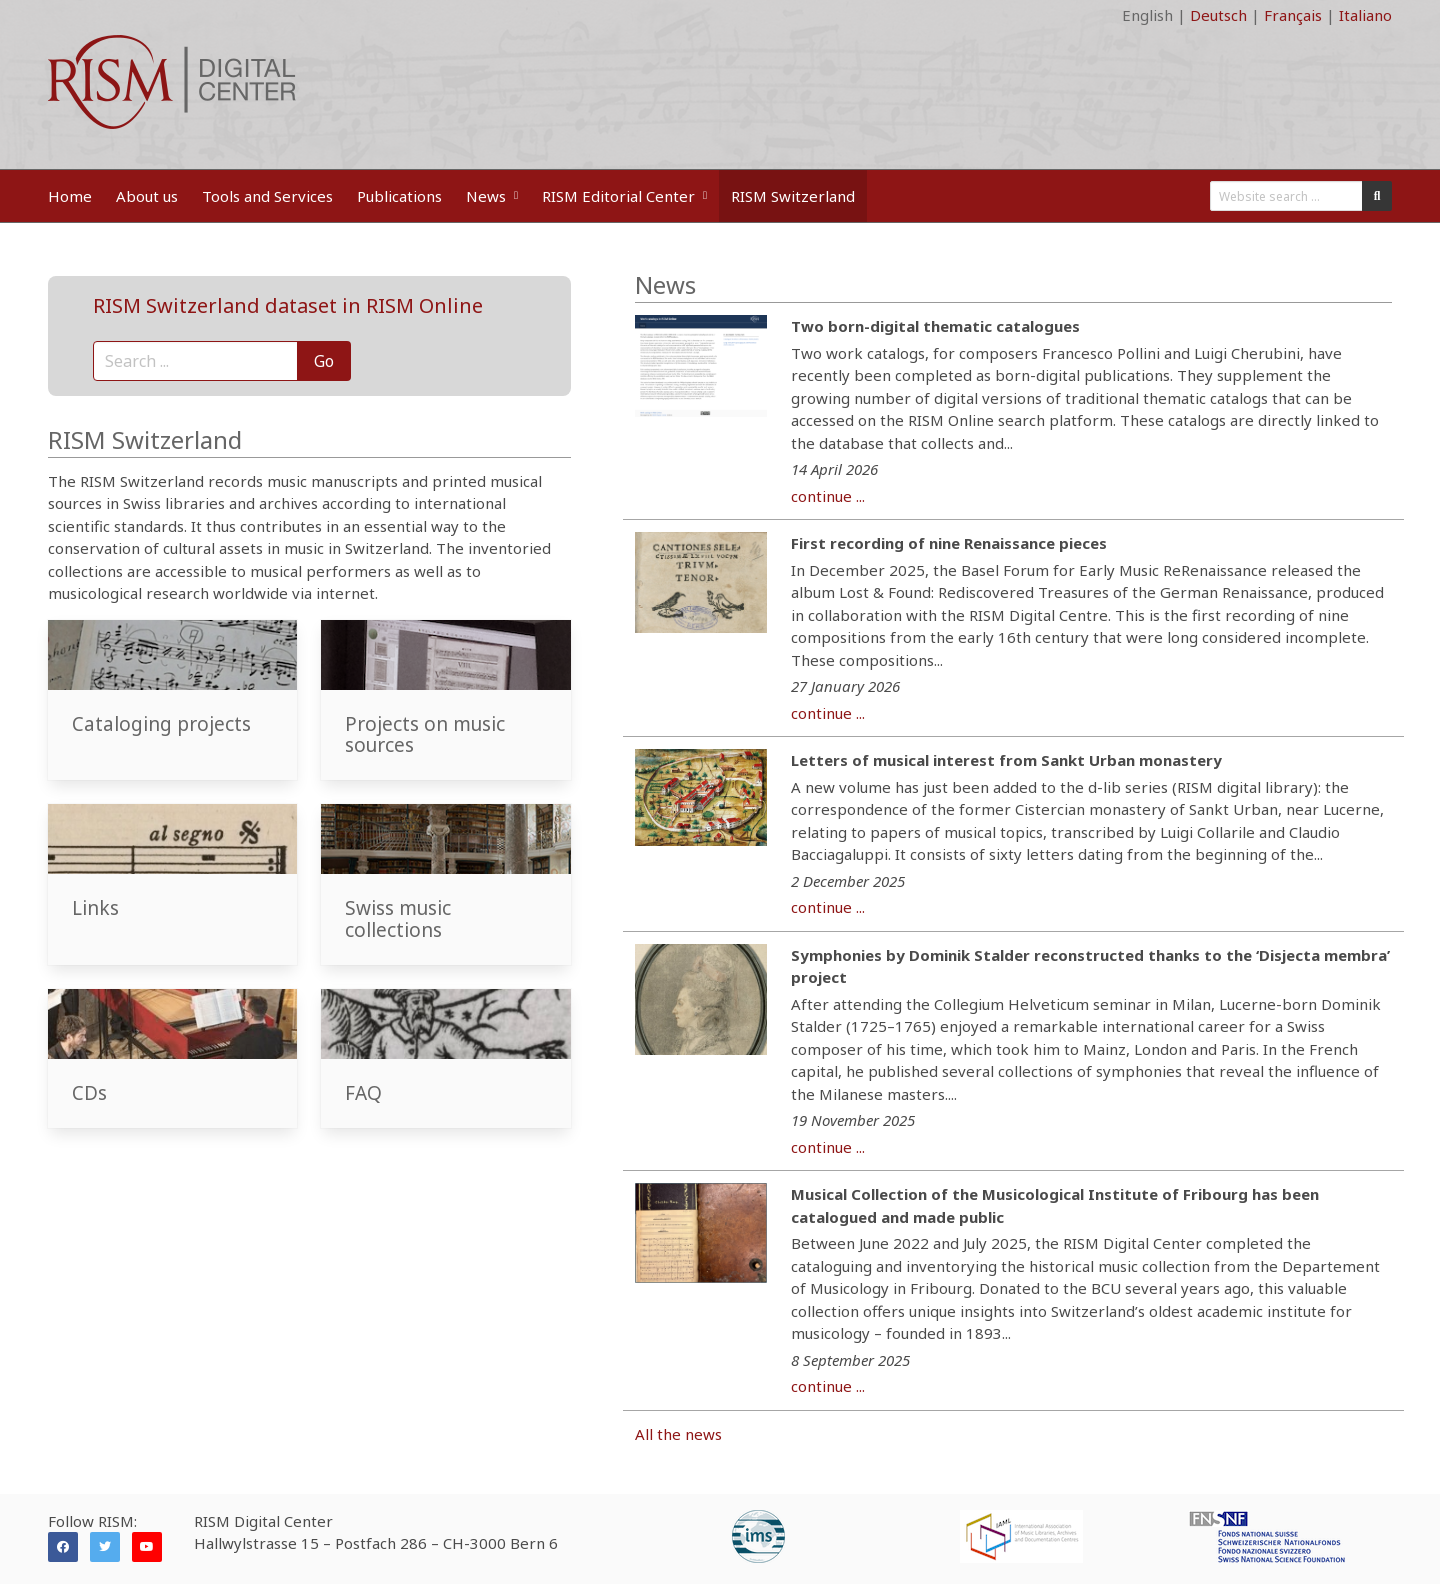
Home (70, 196)
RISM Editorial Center (624, 196)
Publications (399, 196)
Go (324, 361)
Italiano (1365, 15)
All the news (678, 1434)
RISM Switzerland (793, 196)
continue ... (828, 496)
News (492, 196)
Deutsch (1218, 15)
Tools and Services (267, 196)
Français (1293, 15)
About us (147, 196)
